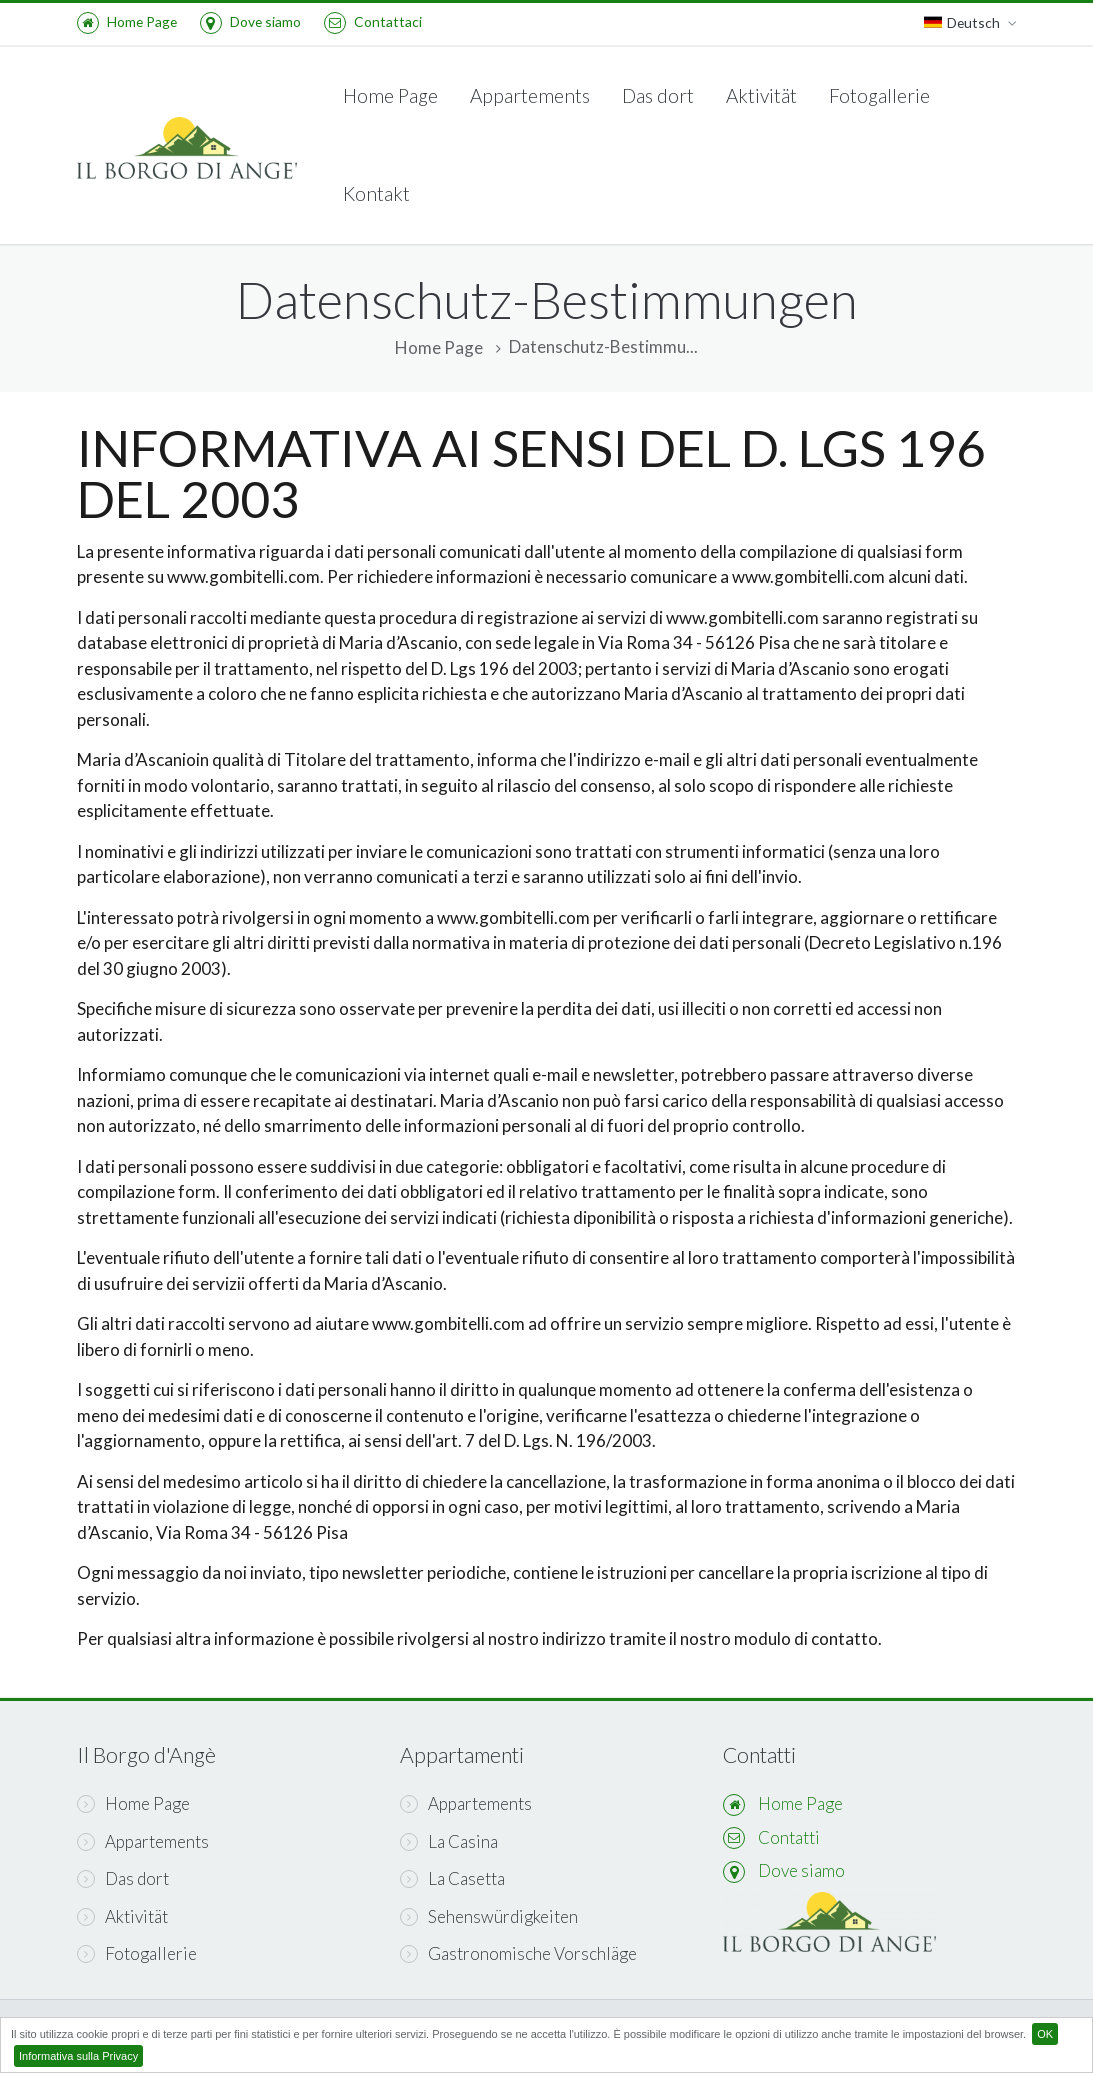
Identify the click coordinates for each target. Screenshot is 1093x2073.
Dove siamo (250, 21)
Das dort (658, 95)
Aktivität (761, 95)
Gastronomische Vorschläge (518, 1953)
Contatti (789, 1837)
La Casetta (452, 1878)
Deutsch (970, 23)
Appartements (530, 95)
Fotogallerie (879, 95)
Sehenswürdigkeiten (489, 1916)
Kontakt (376, 193)
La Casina (449, 1841)
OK (1045, 2034)
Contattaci (373, 21)
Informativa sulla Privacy (78, 2056)
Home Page (127, 21)
